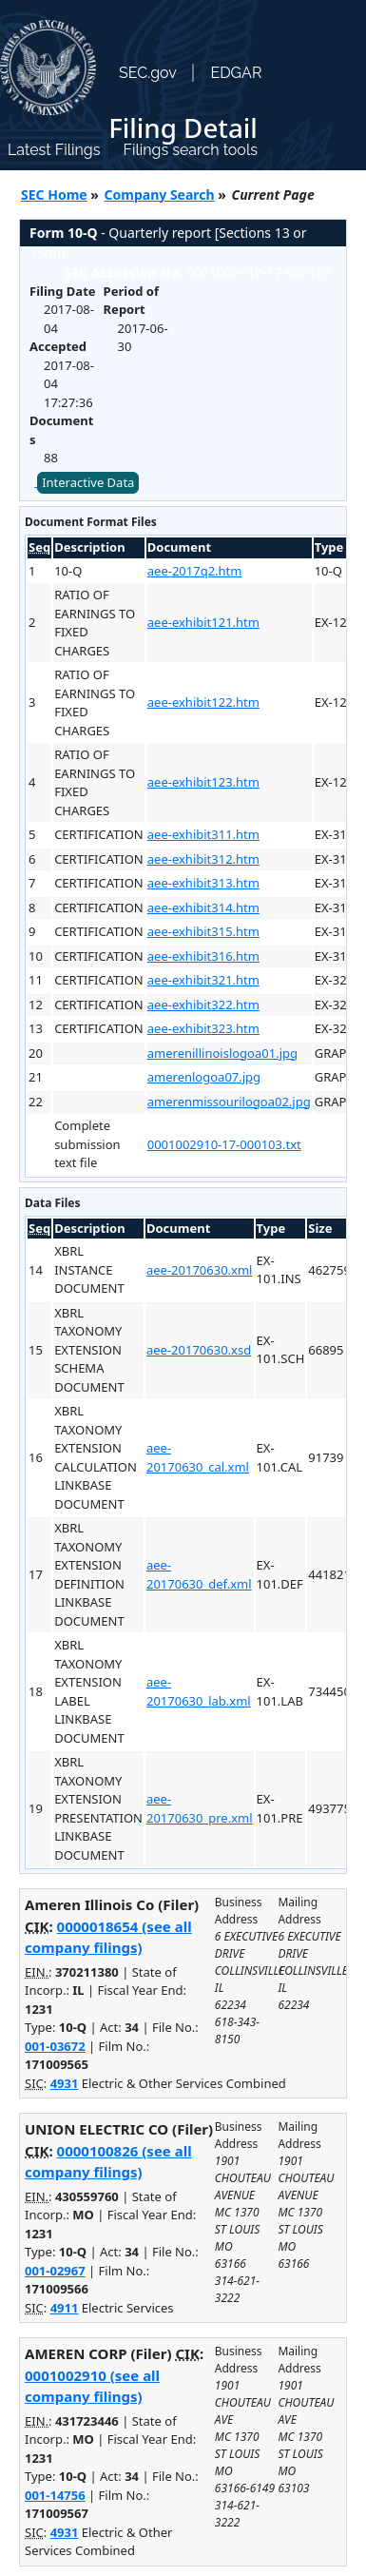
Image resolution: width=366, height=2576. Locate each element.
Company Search (160, 194)
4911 (64, 2307)
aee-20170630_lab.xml (198, 1691)
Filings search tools (190, 150)
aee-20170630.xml (199, 1269)
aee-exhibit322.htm (203, 1004)
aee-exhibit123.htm (203, 781)
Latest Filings (54, 150)
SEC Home (54, 194)
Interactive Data (88, 482)
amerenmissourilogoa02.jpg (229, 1101)
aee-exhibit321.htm (203, 979)
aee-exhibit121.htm (203, 622)
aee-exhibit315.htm (203, 931)
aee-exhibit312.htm (203, 859)
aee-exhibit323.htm (203, 1028)
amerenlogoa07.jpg (203, 1076)
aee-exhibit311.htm (203, 834)
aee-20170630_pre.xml (199, 1808)
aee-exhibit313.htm (203, 882)
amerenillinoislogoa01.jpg (222, 1053)
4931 (64, 2083)
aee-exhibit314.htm (203, 907)
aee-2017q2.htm (194, 570)
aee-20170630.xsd (198, 1349)
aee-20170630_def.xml (199, 1574)
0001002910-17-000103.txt (224, 1144)
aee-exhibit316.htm (203, 956)
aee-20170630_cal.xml (197, 1457)
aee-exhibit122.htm (203, 702)
